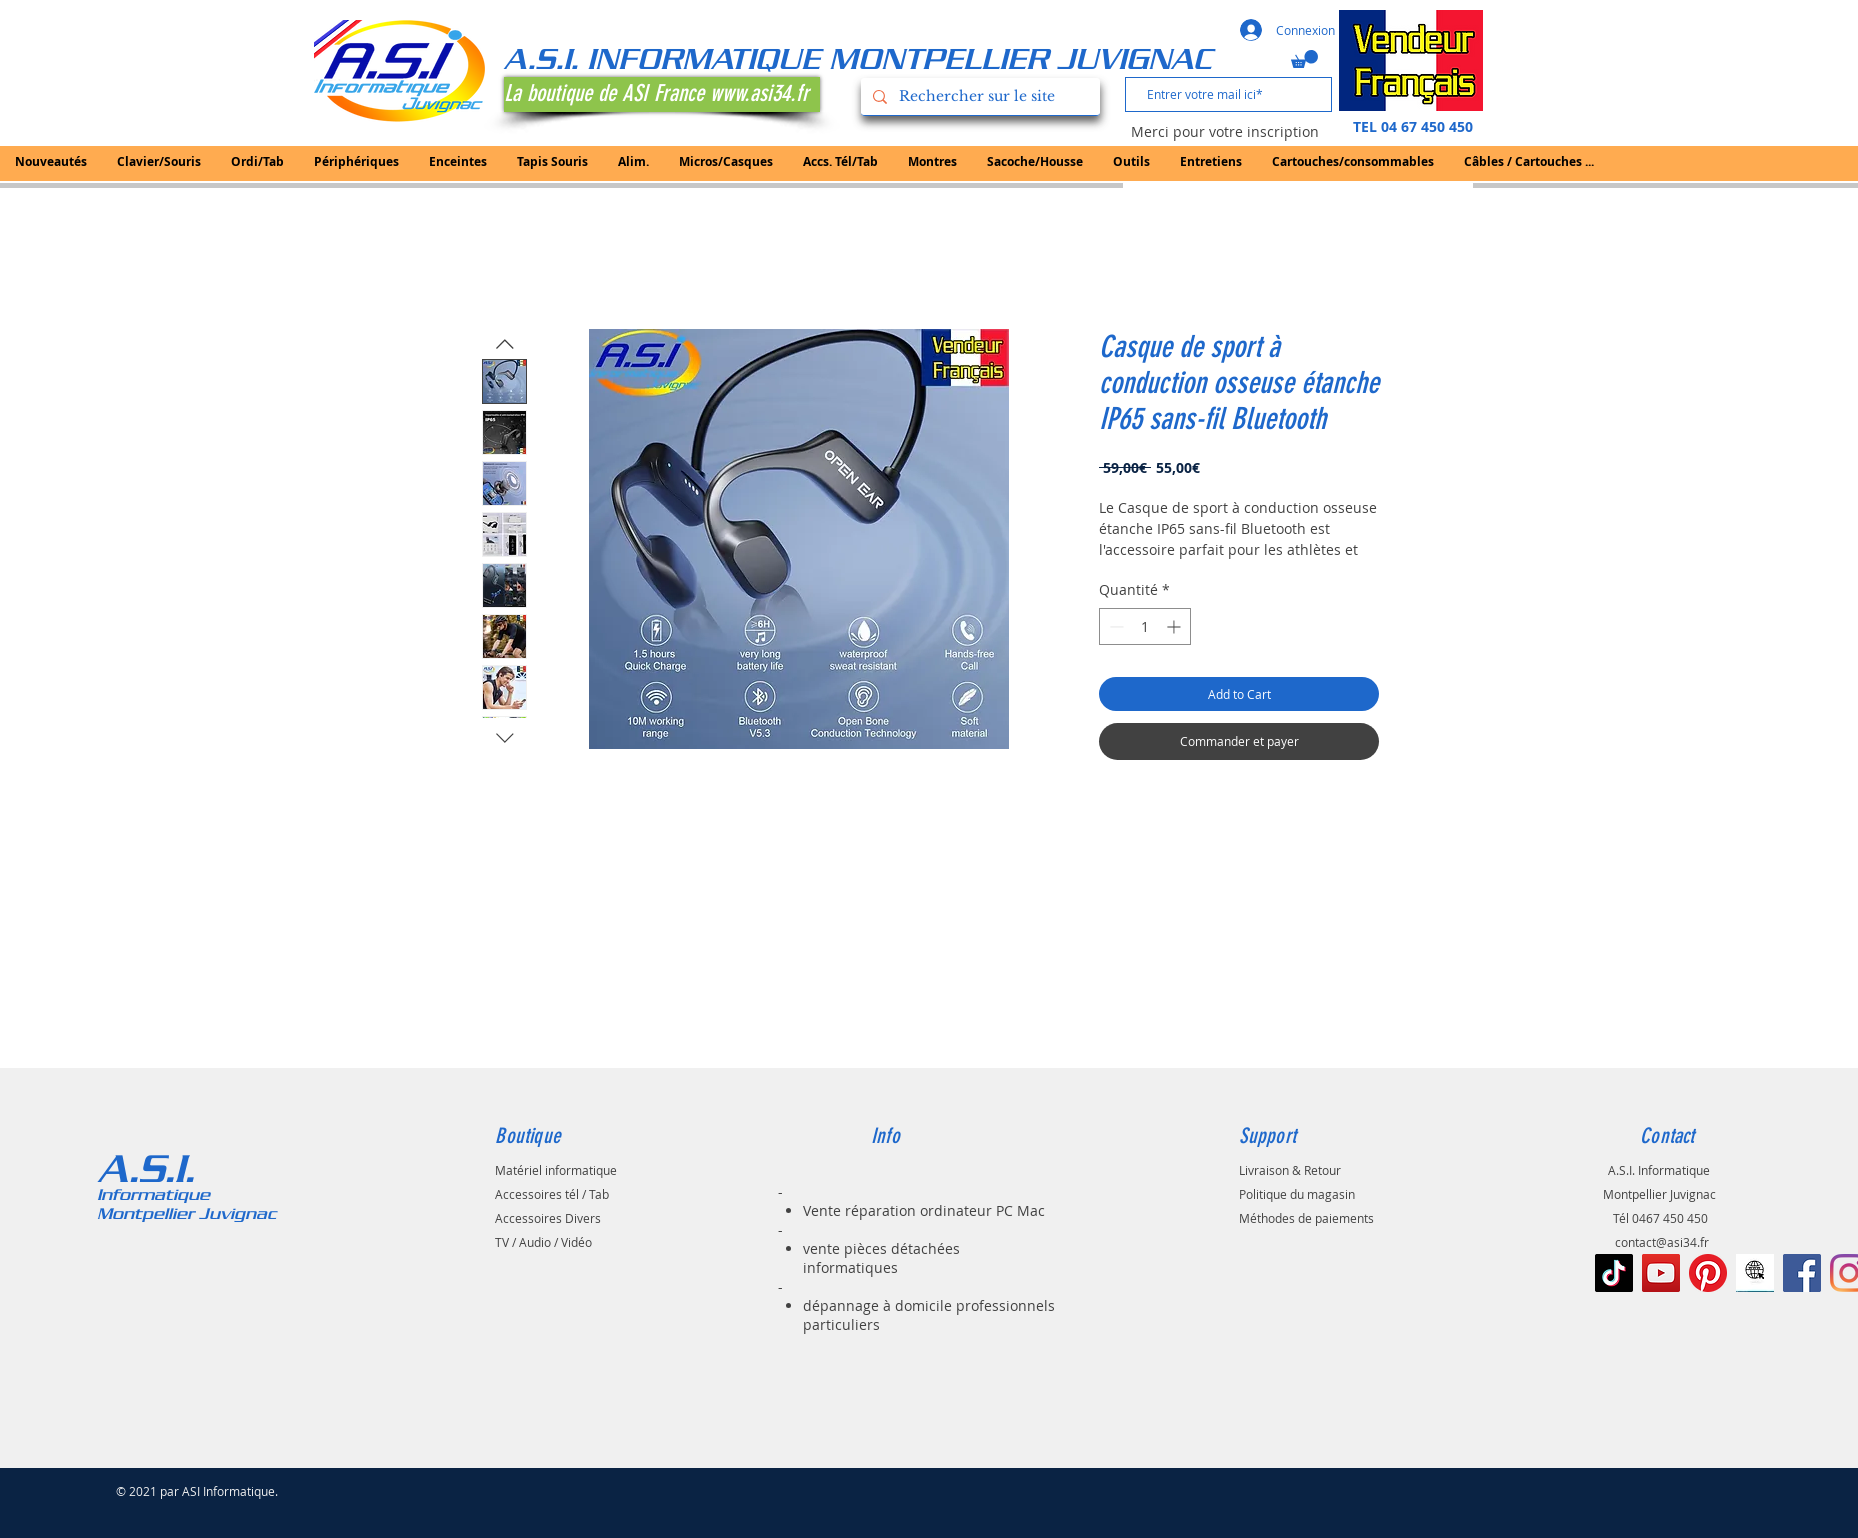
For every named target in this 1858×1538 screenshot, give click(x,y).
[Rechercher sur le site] (978, 96)
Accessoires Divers (548, 1218)
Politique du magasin (1297, 1194)
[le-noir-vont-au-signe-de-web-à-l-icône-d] (1755, 1273)
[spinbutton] (1145, 626)
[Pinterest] (1708, 1273)
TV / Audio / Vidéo (543, 1242)
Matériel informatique (556, 1170)
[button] (1304, 59)
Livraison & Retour (1290, 1170)
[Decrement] (1114, 626)
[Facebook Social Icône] (1802, 1273)
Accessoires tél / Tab (552, 1194)
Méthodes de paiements (1306, 1218)
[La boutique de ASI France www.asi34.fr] (662, 94)
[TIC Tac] (1614, 1273)
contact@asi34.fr (1662, 1242)
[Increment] (1175, 626)
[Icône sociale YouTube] (1661, 1273)
